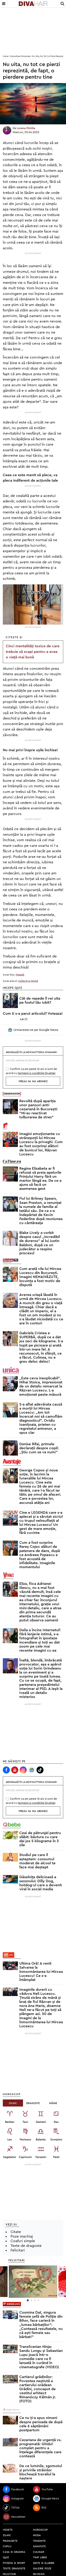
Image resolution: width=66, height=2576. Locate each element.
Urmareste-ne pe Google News (33, 1030)
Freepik (20, 975)
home (6, 56)
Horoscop (12, 2094)
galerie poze (42, 2568)
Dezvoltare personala (20, 56)
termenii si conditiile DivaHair (36, 1073)
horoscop (40, 2529)
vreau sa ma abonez (33, 1081)
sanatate (39, 2546)
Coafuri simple (23, 2241)
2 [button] (31, 2300)
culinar (38, 2552)
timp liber (40, 2557)
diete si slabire (43, 2563)
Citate (16, 2232)
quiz (6, 2557)
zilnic (7, 2535)
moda (37, 2535)
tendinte (39, 2540)
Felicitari (18, 2250)
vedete (8, 2529)
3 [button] (35, 2300)
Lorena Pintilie (26, 128)
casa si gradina (14, 2552)
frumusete (10, 2540)
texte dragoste (14, 2568)
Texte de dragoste (26, 2246)
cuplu (7, 2546)
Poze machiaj (22, 2236)
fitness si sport (14, 2563)
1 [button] (27, 2300)
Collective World (28, 981)
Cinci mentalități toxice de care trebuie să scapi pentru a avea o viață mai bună (33, 651)
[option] (33, 2281)
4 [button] (38, 2300)
